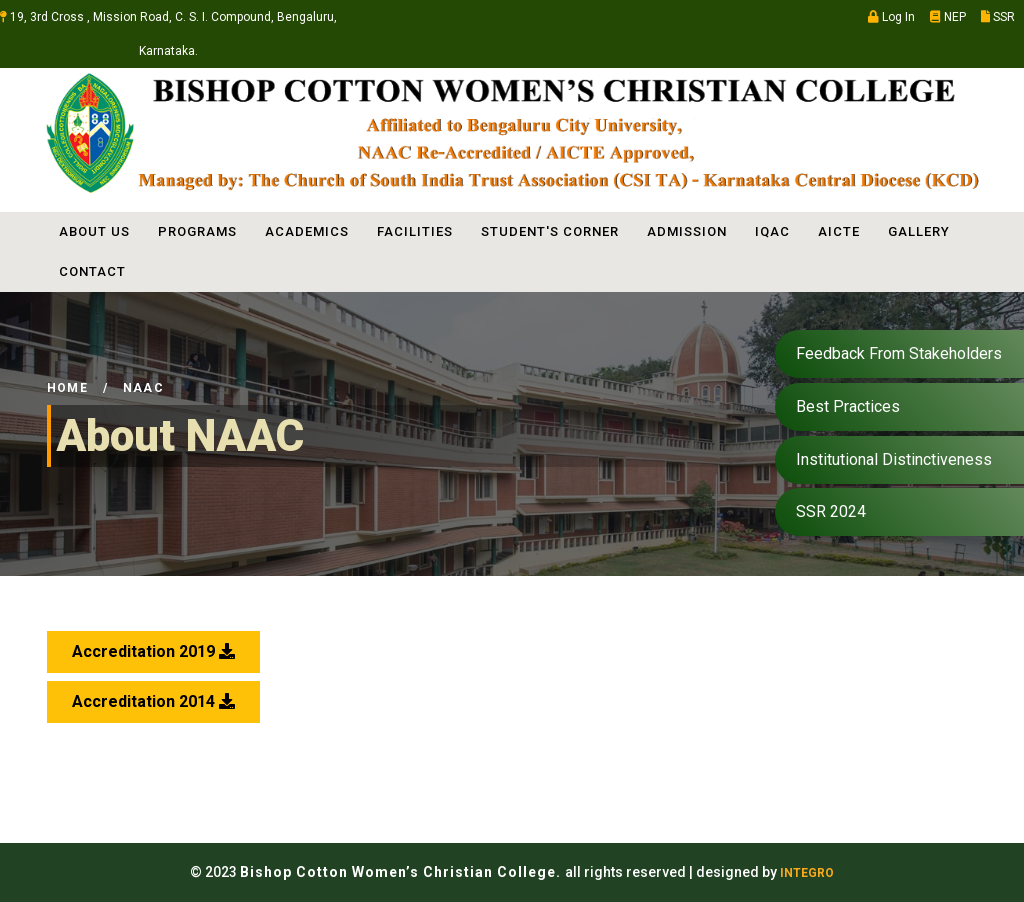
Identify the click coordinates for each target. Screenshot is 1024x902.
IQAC (772, 231)
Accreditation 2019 (153, 651)
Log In (891, 17)
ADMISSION (687, 231)
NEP (948, 17)
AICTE (839, 231)
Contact (92, 271)
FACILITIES (415, 231)
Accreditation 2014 (153, 701)
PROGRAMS (197, 231)
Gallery (919, 231)
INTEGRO (807, 873)
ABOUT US (94, 231)
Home (67, 388)
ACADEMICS (307, 231)
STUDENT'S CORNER (550, 231)
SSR (998, 17)
